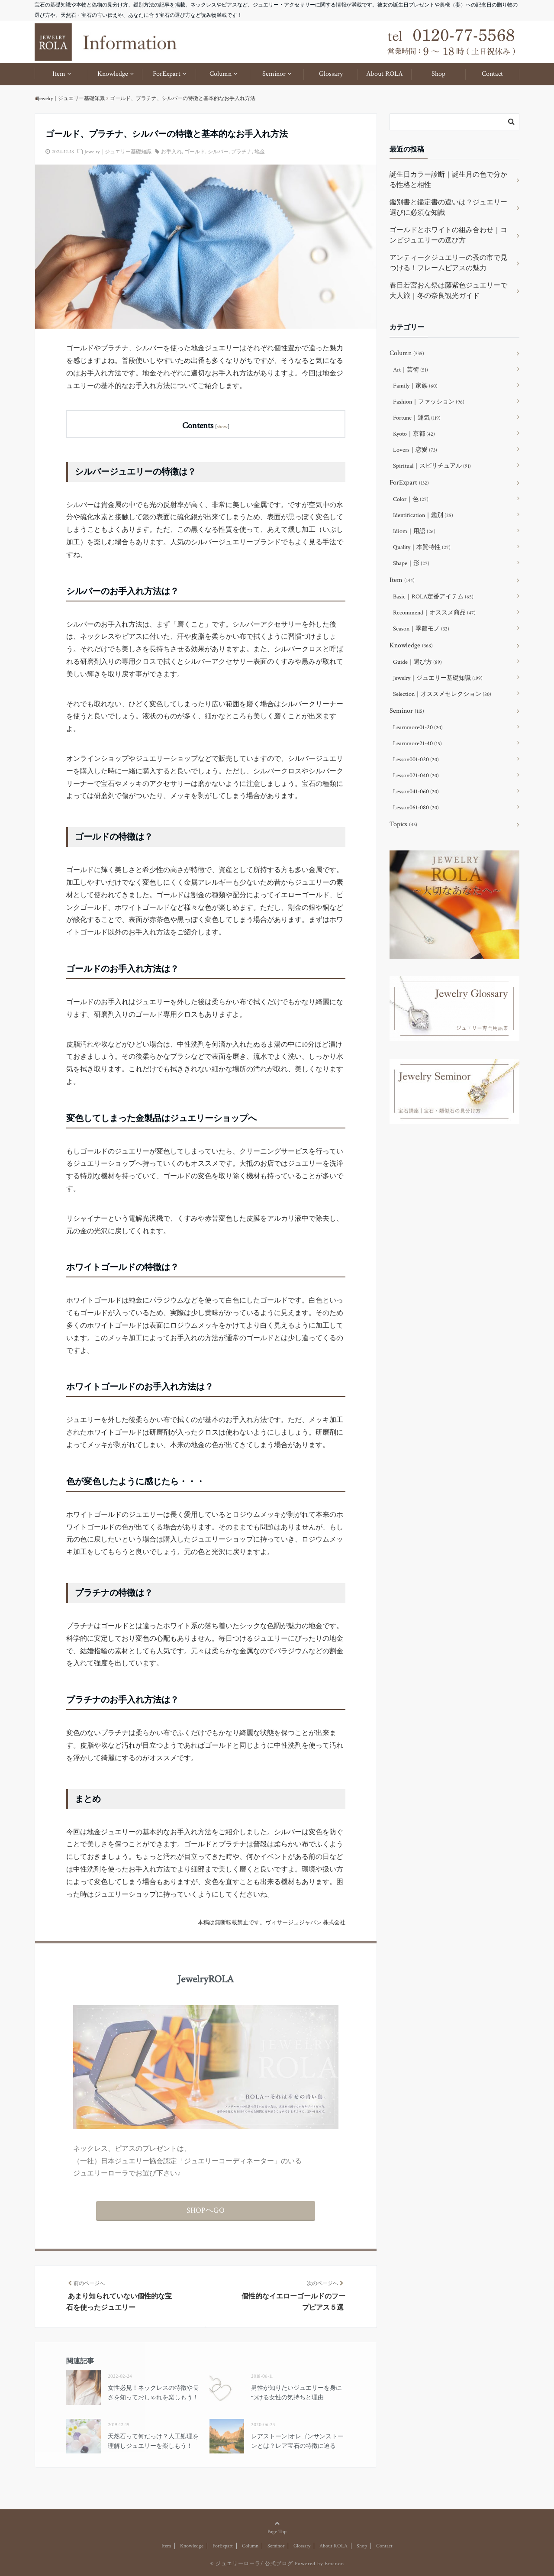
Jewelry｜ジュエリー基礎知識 (117, 152)
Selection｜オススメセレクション (442, 694)
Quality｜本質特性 (422, 547)
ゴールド (194, 152)
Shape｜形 (411, 563)
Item (58, 73)
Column (220, 73)
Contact (492, 73)
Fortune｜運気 (417, 418)
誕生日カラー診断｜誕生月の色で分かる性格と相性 (448, 180)
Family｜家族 (415, 386)
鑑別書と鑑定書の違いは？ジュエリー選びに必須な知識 (448, 207)
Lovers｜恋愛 (415, 450)
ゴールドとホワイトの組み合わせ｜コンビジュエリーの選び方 (448, 235)
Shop (438, 73)
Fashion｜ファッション (428, 402)
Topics (403, 824)
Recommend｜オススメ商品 (434, 613)
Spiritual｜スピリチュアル (432, 466)
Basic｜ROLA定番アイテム (433, 597)
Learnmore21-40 (417, 743)
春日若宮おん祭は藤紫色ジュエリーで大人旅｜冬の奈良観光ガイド (448, 291)
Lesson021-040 (416, 775)
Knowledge (112, 73)
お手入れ (171, 152)
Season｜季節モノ (421, 629)
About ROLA (384, 73)
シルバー (218, 152)
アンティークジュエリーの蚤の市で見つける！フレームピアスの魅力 (448, 263)
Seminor (274, 73)
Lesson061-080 (416, 807)
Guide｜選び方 (417, 662)
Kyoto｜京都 (414, 434)
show (222, 426)
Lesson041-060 (416, 791)
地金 (259, 152)
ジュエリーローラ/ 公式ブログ (254, 2563)
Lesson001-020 (416, 759)
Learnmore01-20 (418, 727)
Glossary (331, 73)
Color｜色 (410, 499)
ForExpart (166, 73)
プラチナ (241, 152)
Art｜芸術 (410, 370)
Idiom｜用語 (414, 531)
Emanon (334, 2563)
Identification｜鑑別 (423, 515)
